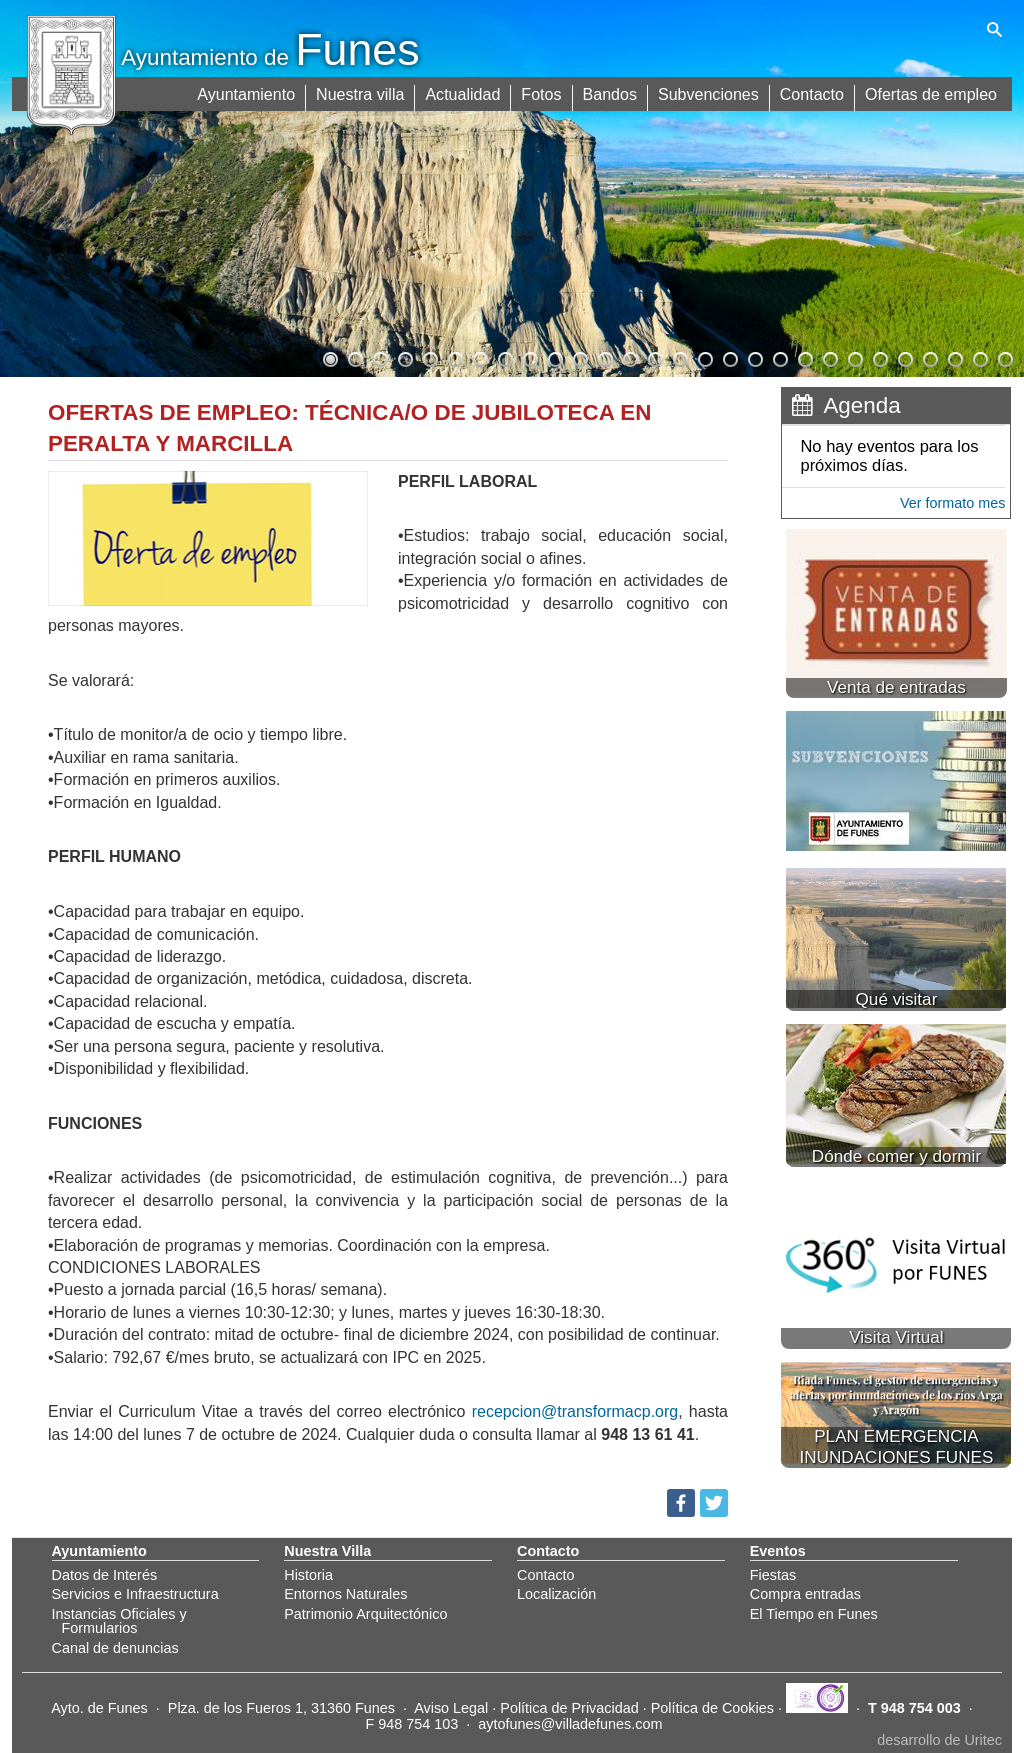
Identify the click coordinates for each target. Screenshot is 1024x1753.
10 (554, 357)
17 (729, 357)
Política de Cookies (712, 1708)
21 (829, 357)
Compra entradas (805, 1594)
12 (604, 357)
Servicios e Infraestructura (135, 1594)
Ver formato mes (953, 503)
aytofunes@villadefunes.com (570, 1724)
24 (904, 357)
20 (804, 357)
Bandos (611, 92)
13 (629, 357)
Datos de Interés (105, 1575)
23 (879, 357)
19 (779, 357)
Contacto (812, 92)
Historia (308, 1575)
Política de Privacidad (569, 1708)
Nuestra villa (362, 92)
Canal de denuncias (115, 1648)
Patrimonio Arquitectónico (365, 1614)
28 (1004, 357)
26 (954, 357)
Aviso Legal (451, 1708)
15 (679, 357)
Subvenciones (709, 92)
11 (579, 357)
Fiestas (773, 1575)
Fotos (543, 92)
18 (754, 357)
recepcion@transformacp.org (575, 1411)
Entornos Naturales (345, 1594)
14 (654, 357)
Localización (556, 1594)
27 (979, 357)
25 (929, 357)
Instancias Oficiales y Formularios (119, 1621)
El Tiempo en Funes (814, 1614)
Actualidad (464, 92)
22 (854, 357)
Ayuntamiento (248, 92)
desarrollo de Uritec (939, 1740)
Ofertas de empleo (931, 92)
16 (704, 357)
